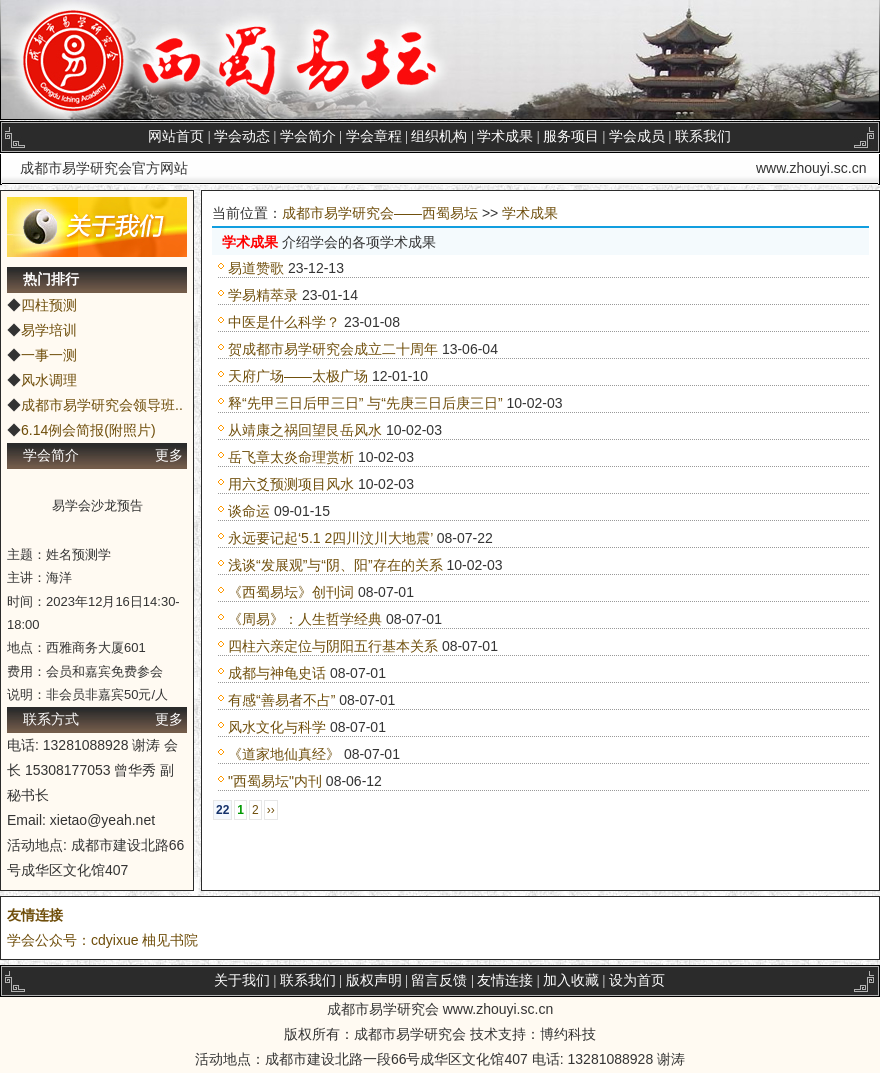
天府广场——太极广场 (298, 376)
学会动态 (242, 136)
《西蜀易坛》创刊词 (291, 592)
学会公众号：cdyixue (72, 940)
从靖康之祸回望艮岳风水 (305, 430)
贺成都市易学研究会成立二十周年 (333, 349)
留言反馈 (439, 980)
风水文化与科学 (277, 727)
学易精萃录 (263, 295)
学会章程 (374, 136)
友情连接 (35, 915)
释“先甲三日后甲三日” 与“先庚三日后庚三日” (365, 403)
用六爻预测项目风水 (291, 484)
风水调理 (49, 380)
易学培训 (49, 330)
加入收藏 (571, 980)
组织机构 (439, 136)
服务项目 (571, 136)
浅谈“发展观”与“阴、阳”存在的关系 (335, 565)
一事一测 (49, 355)
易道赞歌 (256, 268)
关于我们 (242, 980)
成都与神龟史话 (277, 673)
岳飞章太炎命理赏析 (291, 457)
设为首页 (637, 980)
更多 (169, 455)
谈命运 (249, 511)
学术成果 (505, 136)
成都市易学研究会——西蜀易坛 (380, 213)
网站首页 (176, 136)
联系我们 (703, 136)
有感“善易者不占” (281, 700)
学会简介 (308, 136)
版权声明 (374, 980)
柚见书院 (170, 940)
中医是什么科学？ (284, 322)
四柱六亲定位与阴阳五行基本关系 (333, 646)
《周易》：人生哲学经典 (305, 619)
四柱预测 (49, 305)
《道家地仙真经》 (284, 754)
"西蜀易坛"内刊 (275, 781)
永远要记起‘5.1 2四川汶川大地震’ (330, 538)
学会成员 (637, 136)
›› (271, 810)
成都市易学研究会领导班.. (102, 405)
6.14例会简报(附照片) (88, 430)
